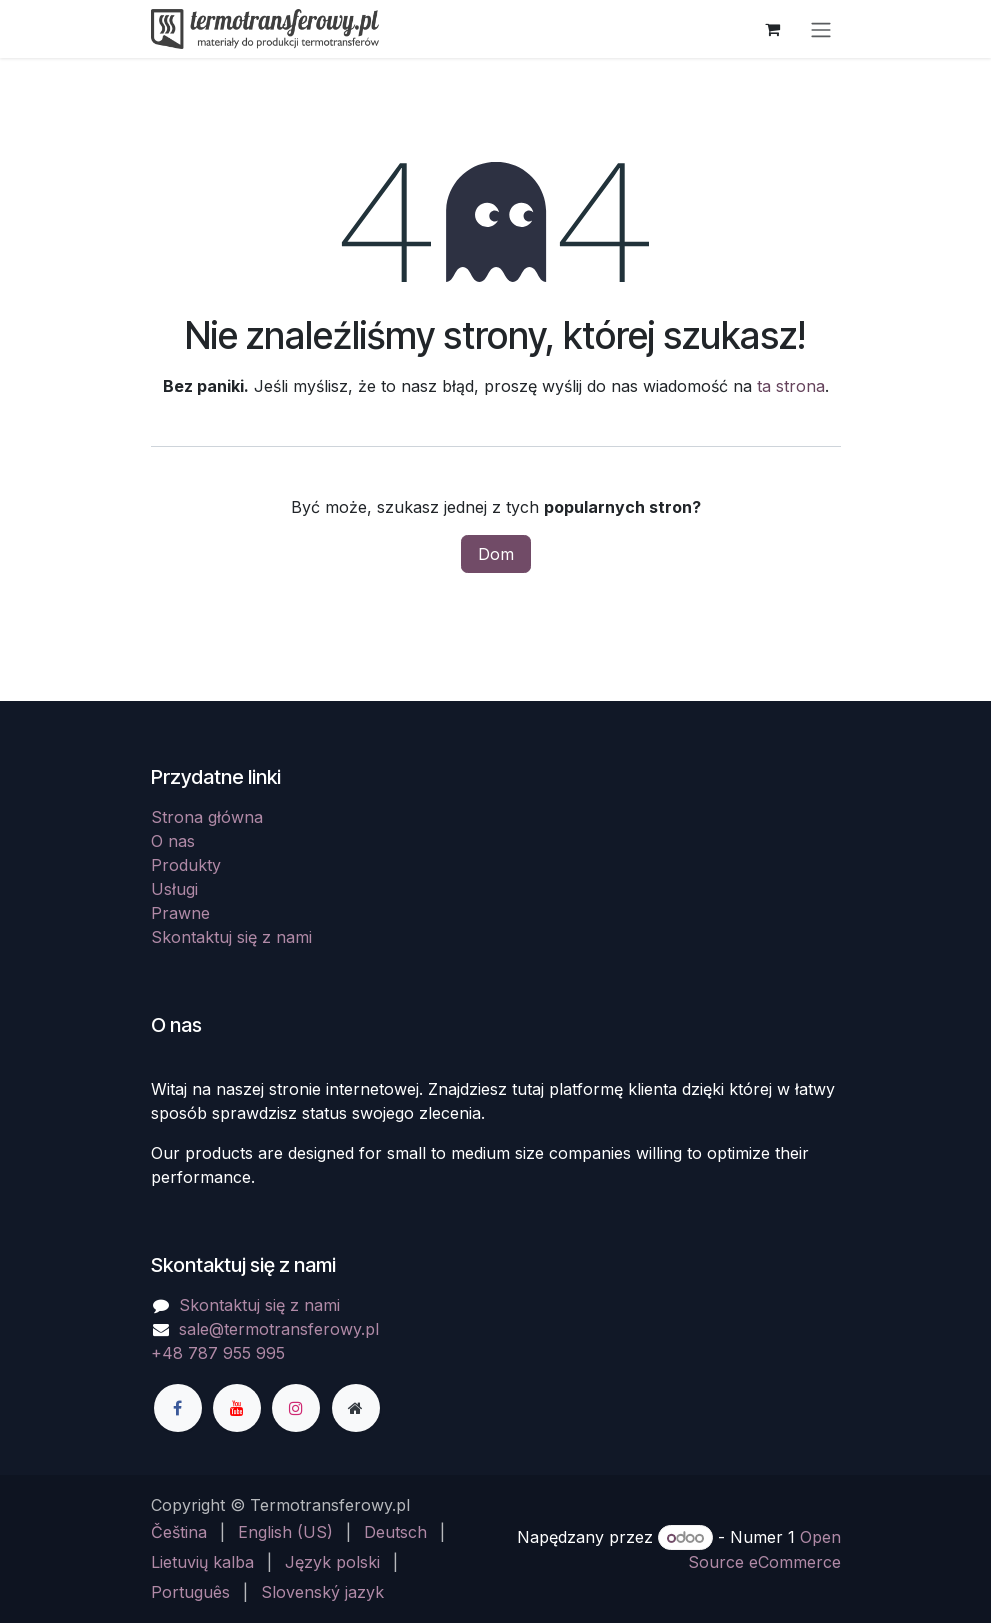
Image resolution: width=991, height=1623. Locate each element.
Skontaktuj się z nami (231, 937)
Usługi (174, 889)
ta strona (791, 386)
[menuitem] (179, 1532)
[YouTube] (237, 1408)
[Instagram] (296, 1408)
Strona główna (207, 817)
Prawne (180, 913)
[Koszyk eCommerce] (773, 29)
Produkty (186, 865)
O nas (173, 841)
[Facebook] (178, 1408)
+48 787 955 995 (218, 1353)
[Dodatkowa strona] (356, 1408)
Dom (496, 554)
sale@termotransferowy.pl (279, 1329)
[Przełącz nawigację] (821, 29)
